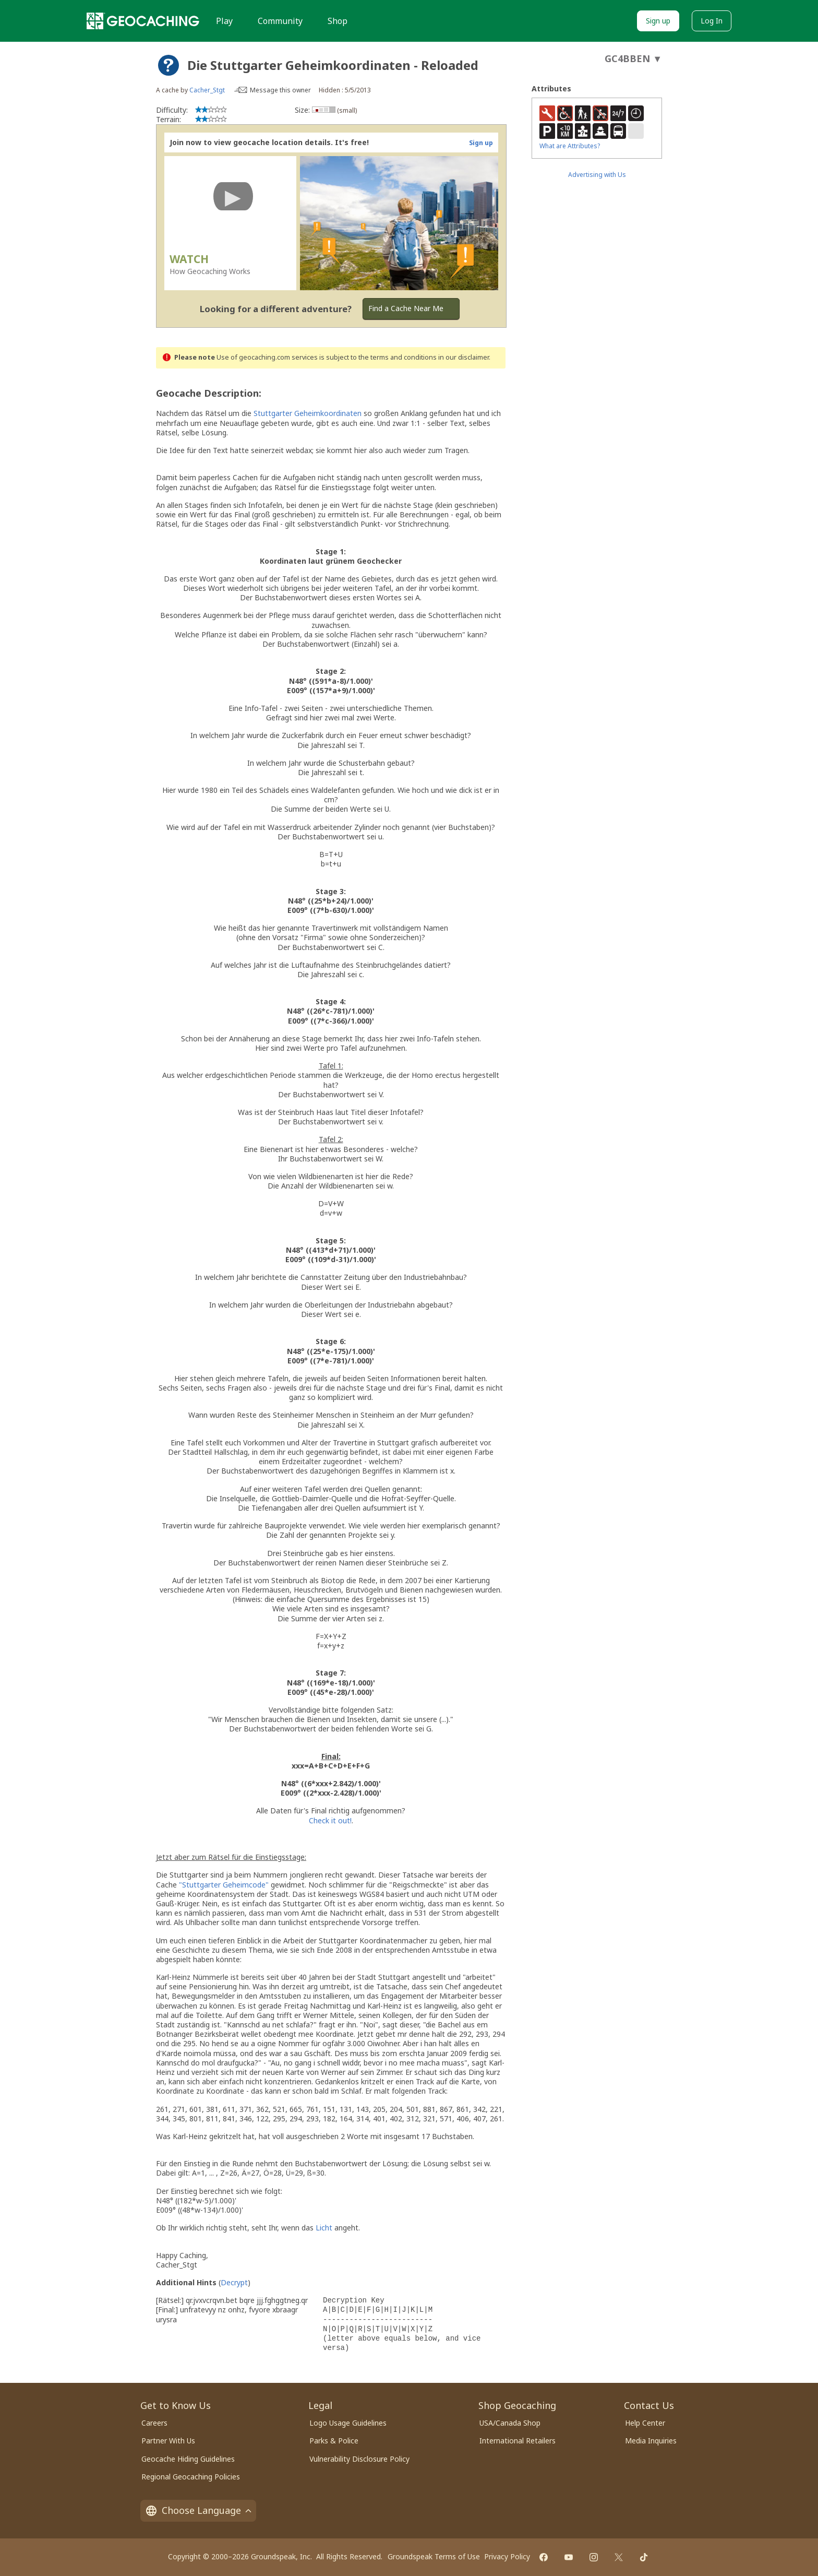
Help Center (645, 2423)
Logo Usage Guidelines (348, 2423)
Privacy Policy (507, 2556)
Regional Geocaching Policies (190, 2477)
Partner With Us (168, 2441)
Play (224, 21)
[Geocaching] (143, 20)
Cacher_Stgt (207, 90)
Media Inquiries (651, 2441)
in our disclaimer (463, 357)
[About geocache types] (168, 65)
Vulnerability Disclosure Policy (359, 2459)
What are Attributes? (569, 145)
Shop (337, 21)
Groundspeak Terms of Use (434, 2556)
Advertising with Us (597, 174)
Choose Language (198, 2510)
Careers (154, 2423)
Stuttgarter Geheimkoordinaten (308, 413)
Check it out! (330, 1820)
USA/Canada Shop (509, 2423)
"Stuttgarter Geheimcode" (224, 1885)
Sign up (658, 21)
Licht (324, 2228)
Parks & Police (333, 2441)
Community (280, 21)
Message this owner (280, 90)
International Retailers (517, 2441)
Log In (712, 21)
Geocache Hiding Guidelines (188, 2459)
